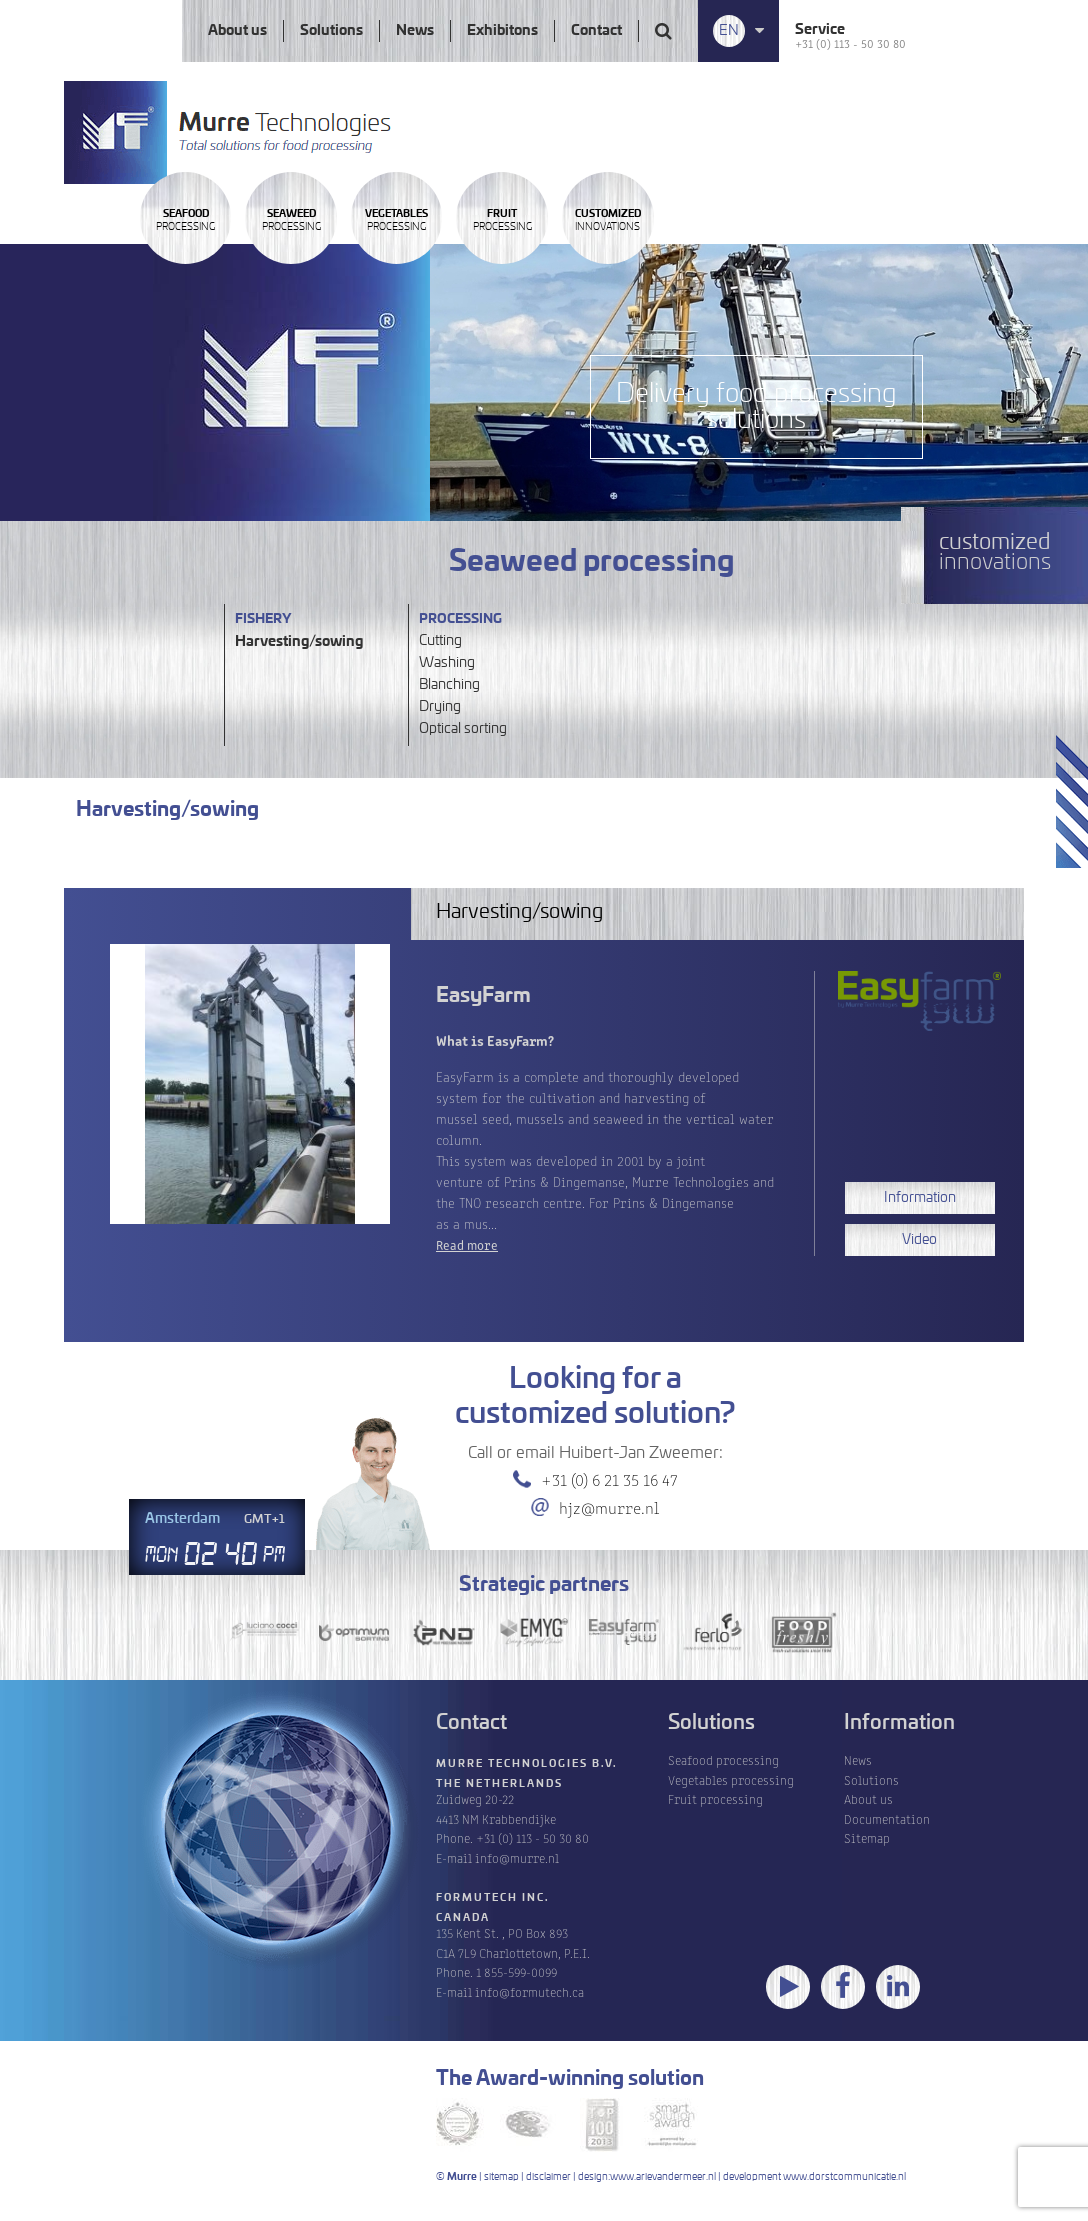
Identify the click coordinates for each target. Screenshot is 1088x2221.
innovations (870, 273)
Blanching (449, 685)
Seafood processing (723, 1759)
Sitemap (867, 1837)
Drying (440, 707)
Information (920, 1198)
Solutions (331, 31)
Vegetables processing (731, 1779)
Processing (214, 273)
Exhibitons (502, 31)
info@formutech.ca (529, 1991)
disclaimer (548, 2177)
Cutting (440, 641)
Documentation (887, 1818)
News (415, 31)
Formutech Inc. (493, 1898)
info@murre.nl (517, 1857)
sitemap (501, 2177)
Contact (596, 31)
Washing (447, 663)
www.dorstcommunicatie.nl (844, 2177)
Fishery (263, 619)
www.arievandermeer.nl (663, 2177)
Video (919, 1240)
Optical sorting (463, 729)
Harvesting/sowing (299, 642)
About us (237, 31)
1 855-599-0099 (516, 1971)
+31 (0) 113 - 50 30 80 (850, 42)
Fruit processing (715, 1798)
